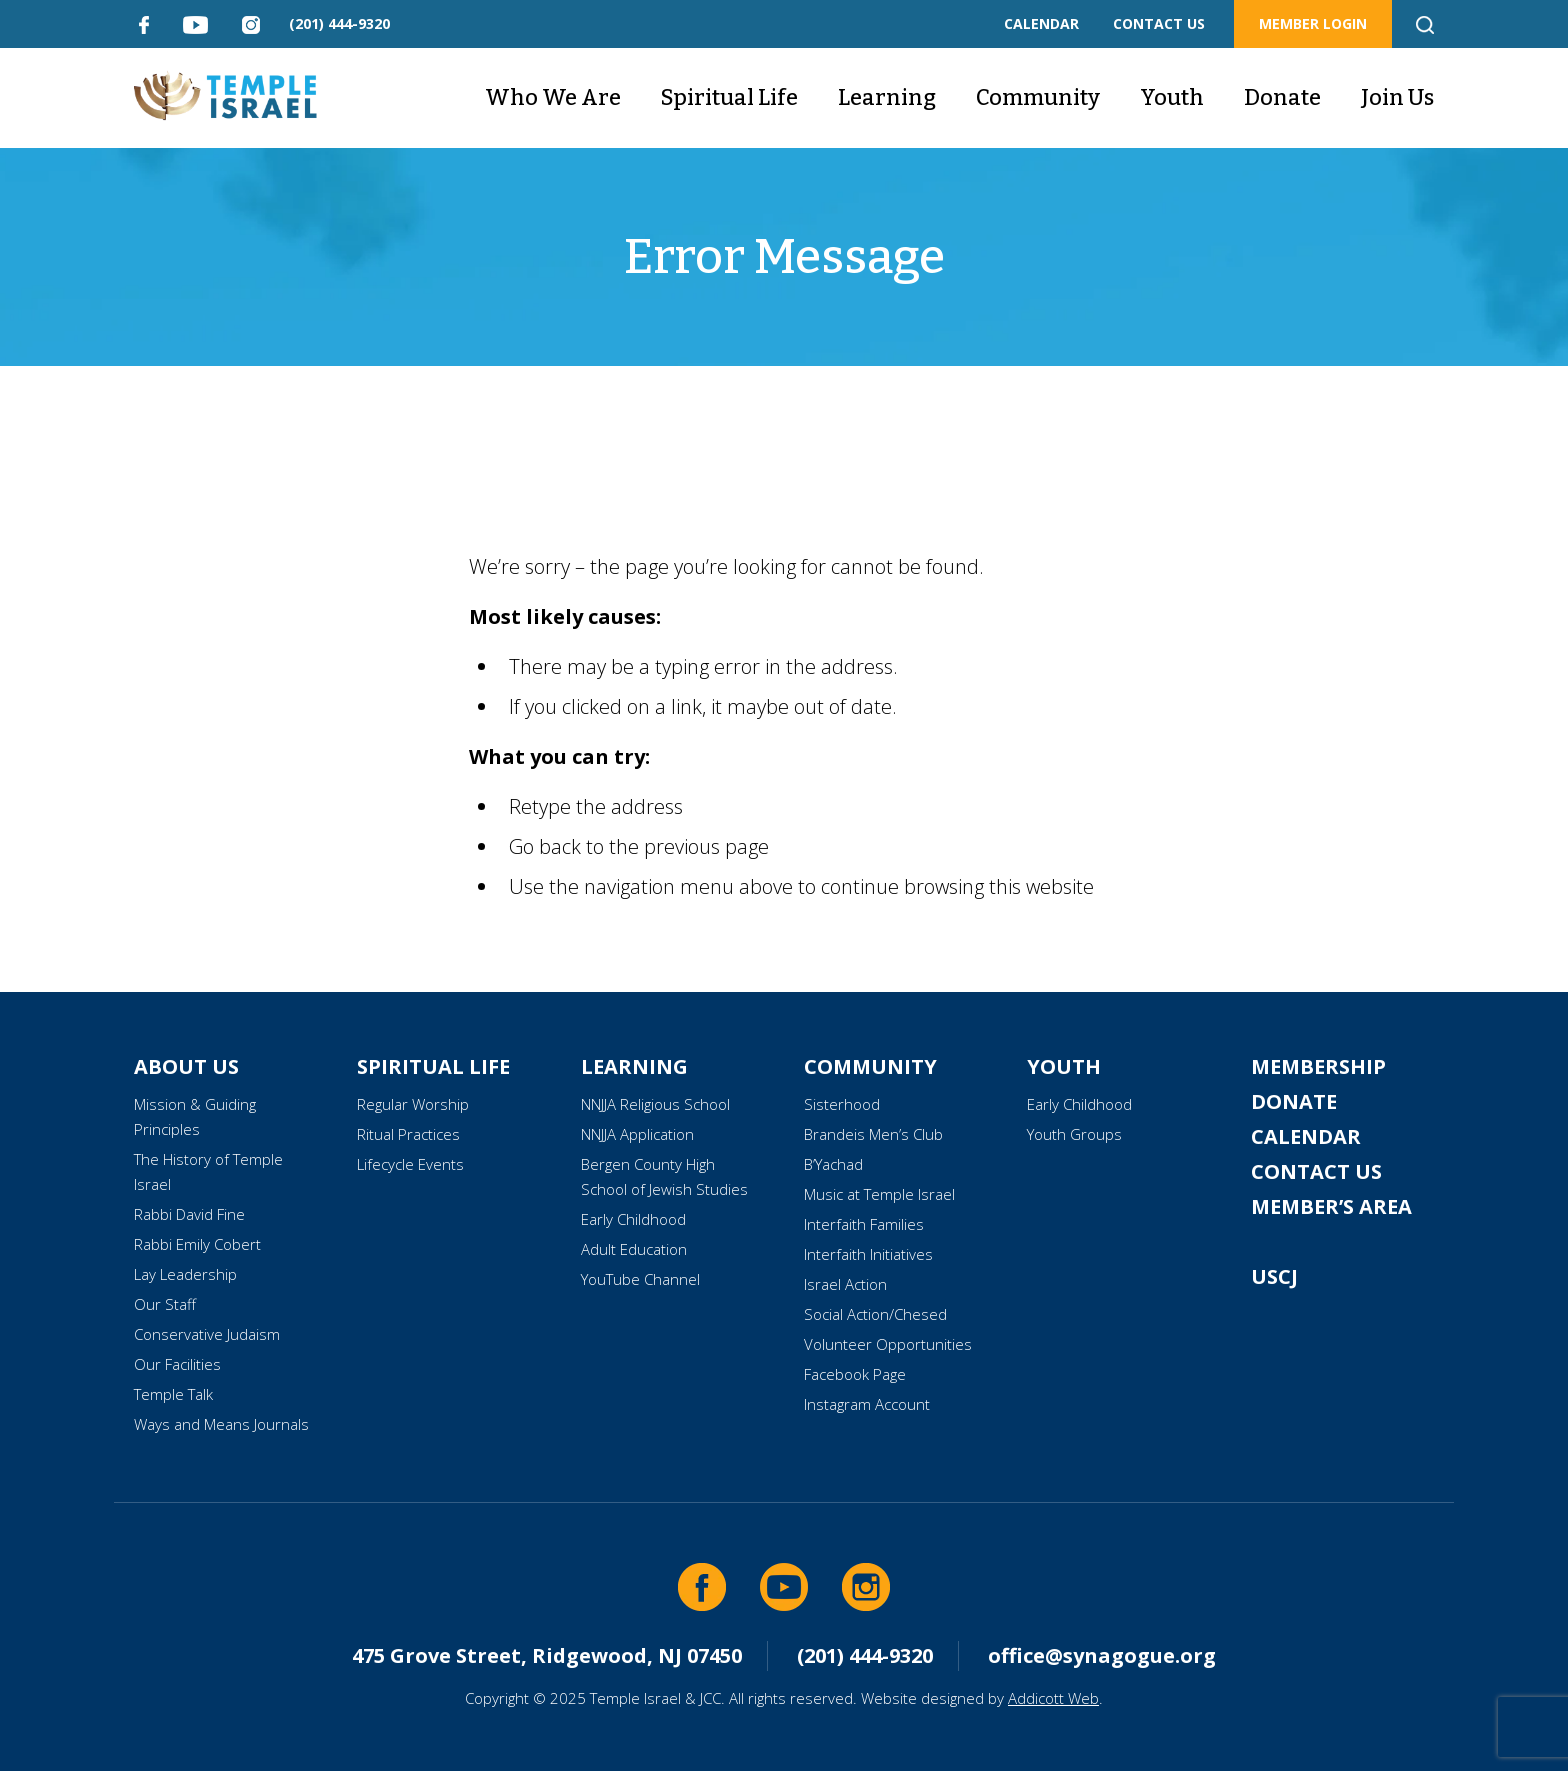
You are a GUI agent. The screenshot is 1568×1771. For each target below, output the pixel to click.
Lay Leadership (185, 1274)
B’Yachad (833, 1164)
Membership (1318, 1066)
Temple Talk (173, 1394)
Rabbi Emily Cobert (197, 1244)
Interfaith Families (864, 1224)
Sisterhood (842, 1104)
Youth (1172, 97)
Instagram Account (867, 1404)
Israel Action (845, 1284)
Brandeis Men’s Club (873, 1134)
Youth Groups (1074, 1134)
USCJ (1274, 1276)
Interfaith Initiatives (868, 1254)
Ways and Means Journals (221, 1424)
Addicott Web (1053, 1698)
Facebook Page (855, 1374)
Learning (887, 97)
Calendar (1306, 1136)
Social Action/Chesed (875, 1314)
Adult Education (634, 1249)
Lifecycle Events (410, 1164)
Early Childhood (633, 1219)
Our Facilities (177, 1364)
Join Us (1397, 97)
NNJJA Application (637, 1134)
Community (1038, 97)
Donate (1282, 97)
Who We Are (553, 97)
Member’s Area (1331, 1206)
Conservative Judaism (207, 1334)
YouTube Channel (640, 1279)
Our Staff (165, 1304)
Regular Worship (413, 1104)
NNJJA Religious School (655, 1104)
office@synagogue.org (1102, 1655)
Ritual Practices (408, 1134)
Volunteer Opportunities (888, 1344)
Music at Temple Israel (879, 1194)
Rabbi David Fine (189, 1214)
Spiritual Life (729, 97)
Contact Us (1316, 1171)
